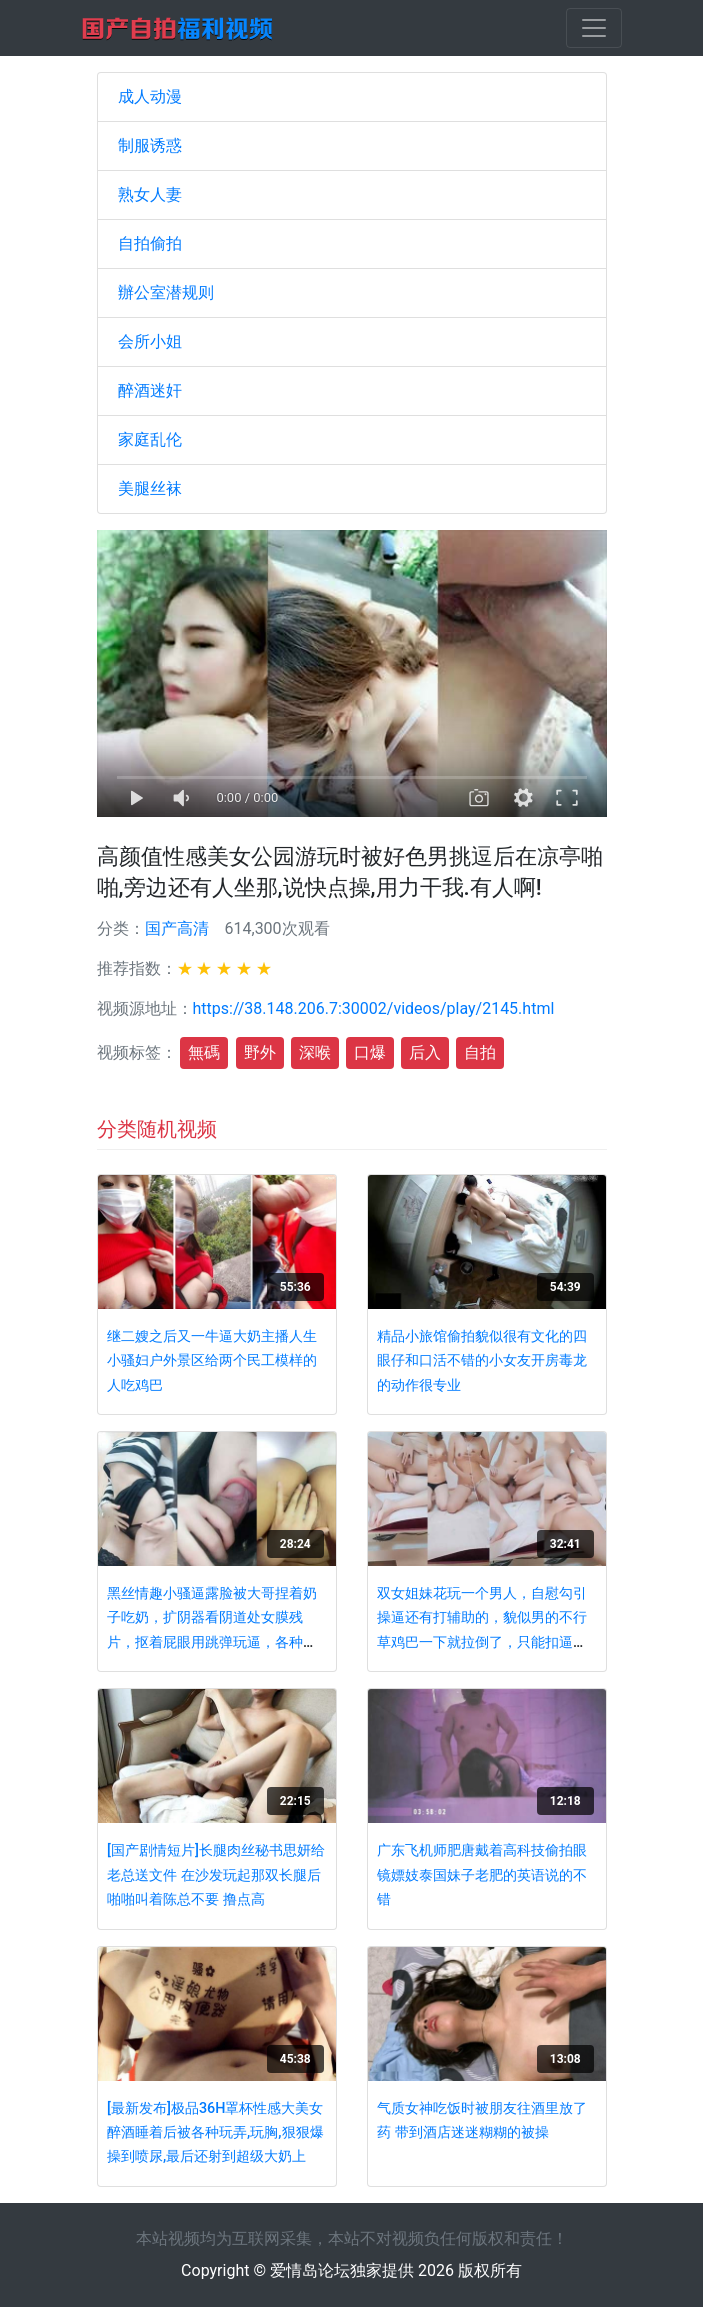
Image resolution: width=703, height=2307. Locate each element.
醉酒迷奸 (150, 390)
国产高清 (177, 928)
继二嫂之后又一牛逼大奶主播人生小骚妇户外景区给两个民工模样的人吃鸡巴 (212, 1361)
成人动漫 (150, 96)
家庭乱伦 (150, 439)
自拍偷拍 (150, 243)
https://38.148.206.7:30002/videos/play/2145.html (374, 1008)
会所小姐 (150, 341)
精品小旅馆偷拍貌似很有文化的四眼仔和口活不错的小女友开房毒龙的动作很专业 (482, 1361)
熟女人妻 (150, 194)
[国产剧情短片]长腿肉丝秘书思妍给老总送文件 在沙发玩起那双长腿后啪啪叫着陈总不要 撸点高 (216, 1875)
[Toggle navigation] (594, 28)
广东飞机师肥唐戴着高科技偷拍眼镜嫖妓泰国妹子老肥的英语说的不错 (482, 1875)
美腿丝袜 (150, 488)
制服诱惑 (150, 145)
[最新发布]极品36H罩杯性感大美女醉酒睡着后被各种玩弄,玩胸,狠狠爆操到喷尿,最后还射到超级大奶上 (215, 2133)
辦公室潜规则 (166, 292)
